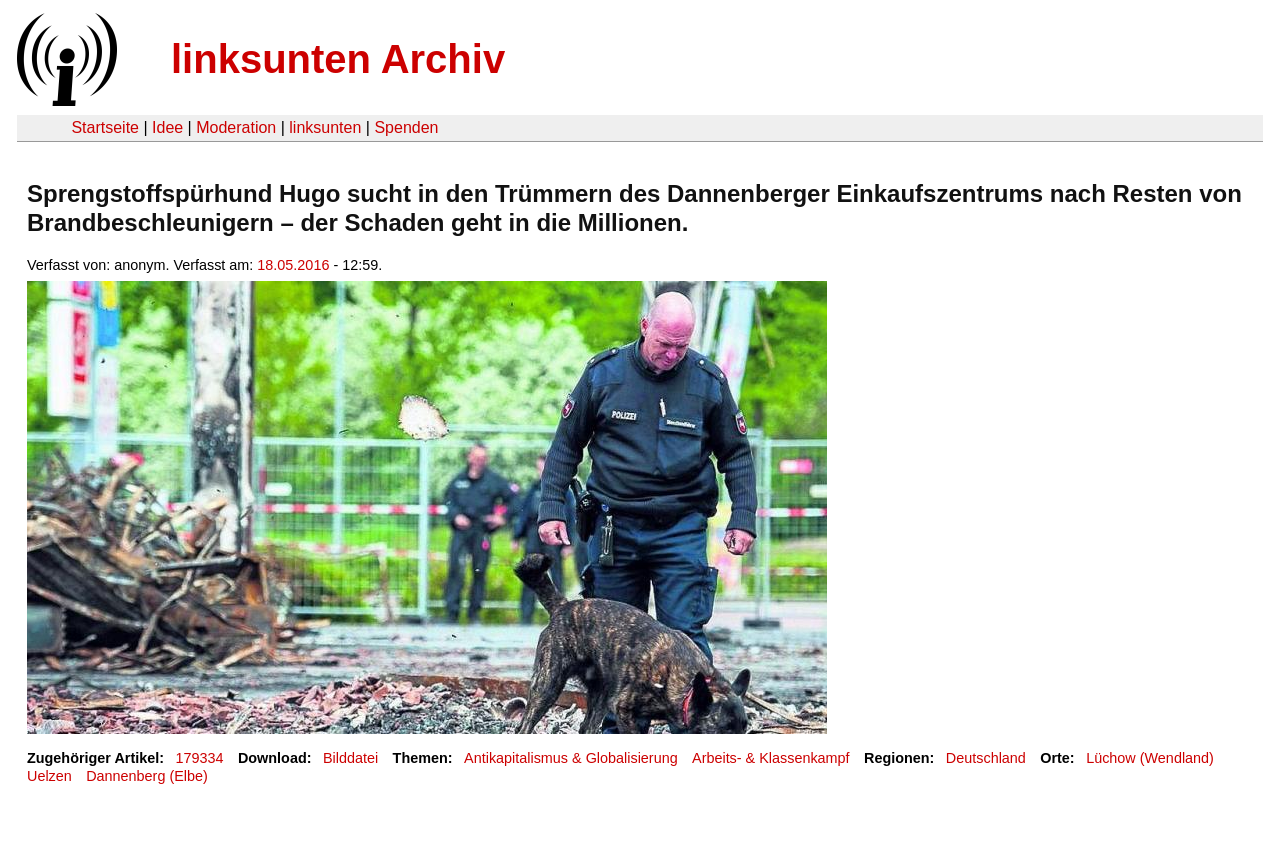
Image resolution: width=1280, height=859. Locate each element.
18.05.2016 (293, 265)
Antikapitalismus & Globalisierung (571, 758)
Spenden (406, 127)
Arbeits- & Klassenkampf (771, 758)
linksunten (325, 127)
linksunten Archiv (338, 59)
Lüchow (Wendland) (1150, 758)
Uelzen (49, 776)
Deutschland (986, 758)
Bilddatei (350, 758)
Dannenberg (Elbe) (147, 776)
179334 (200, 758)
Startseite (105, 127)
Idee (167, 127)
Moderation (236, 127)
